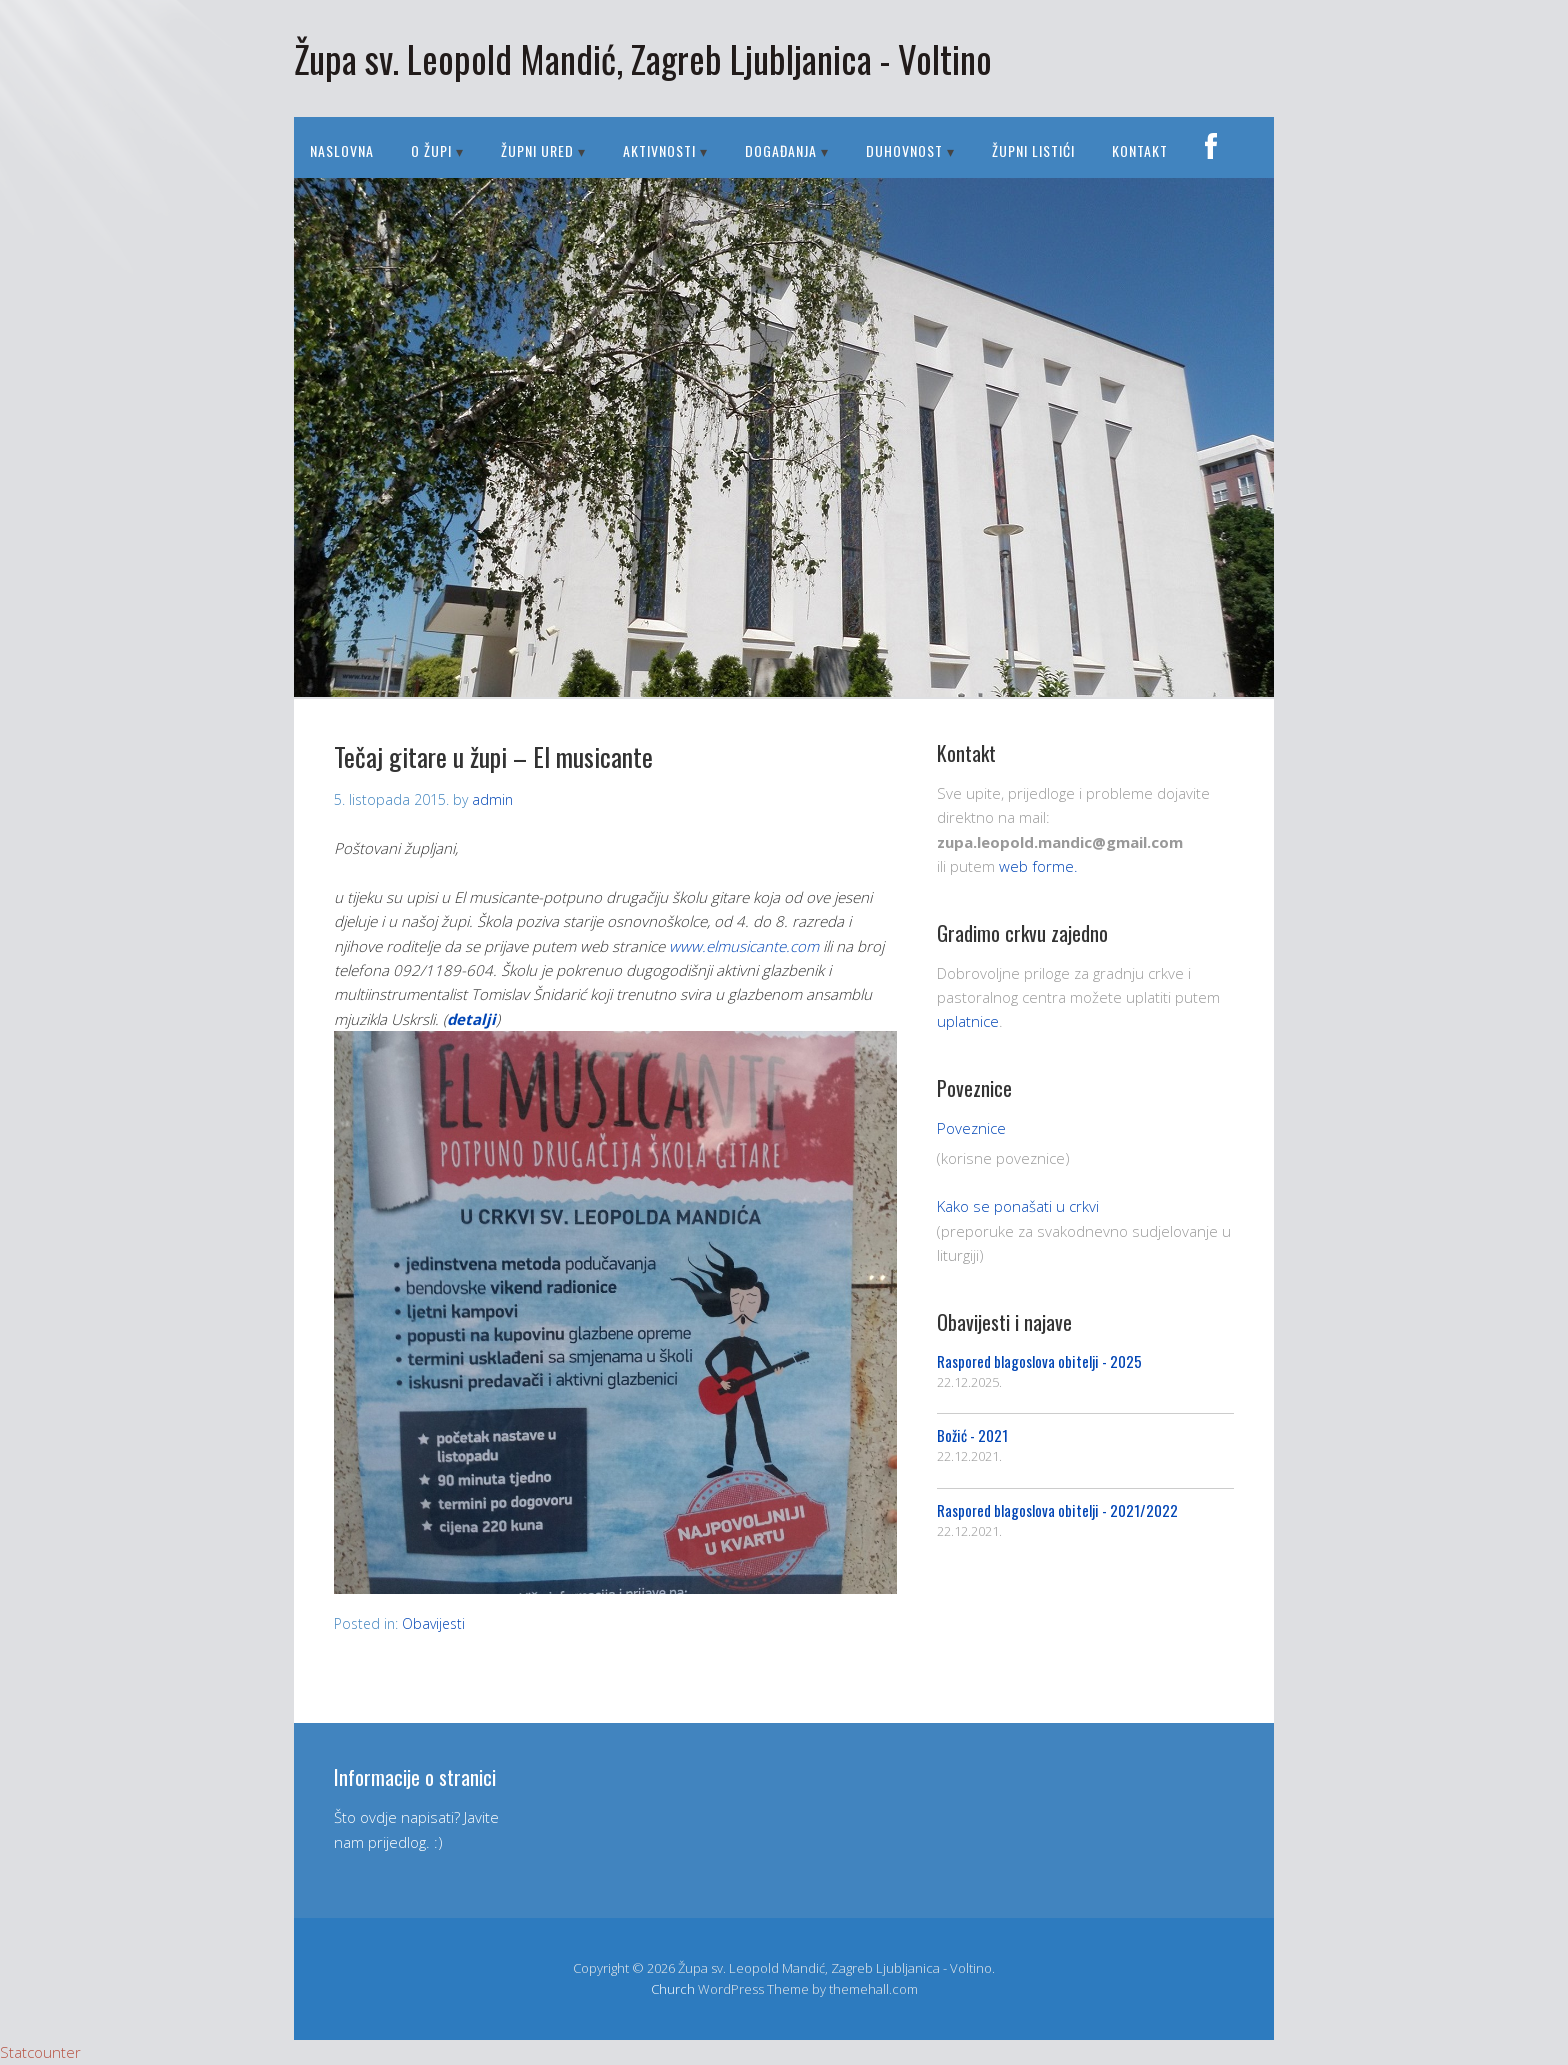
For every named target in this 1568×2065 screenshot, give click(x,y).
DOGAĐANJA (781, 150)
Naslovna (342, 150)
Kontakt (1140, 150)
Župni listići (1033, 150)
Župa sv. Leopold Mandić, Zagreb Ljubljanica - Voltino (643, 58)
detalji (471, 1019)
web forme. (1038, 866)
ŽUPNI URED (537, 150)
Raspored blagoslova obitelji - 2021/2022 (1057, 1510)
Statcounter (40, 2052)
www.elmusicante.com (744, 946)
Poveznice (971, 1128)
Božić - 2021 (972, 1435)
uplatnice (968, 1021)
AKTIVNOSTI (659, 150)
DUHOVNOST (904, 150)
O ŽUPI (431, 150)
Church (673, 1989)
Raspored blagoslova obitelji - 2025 (1039, 1361)
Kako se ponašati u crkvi (1018, 1206)
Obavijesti (433, 1623)
